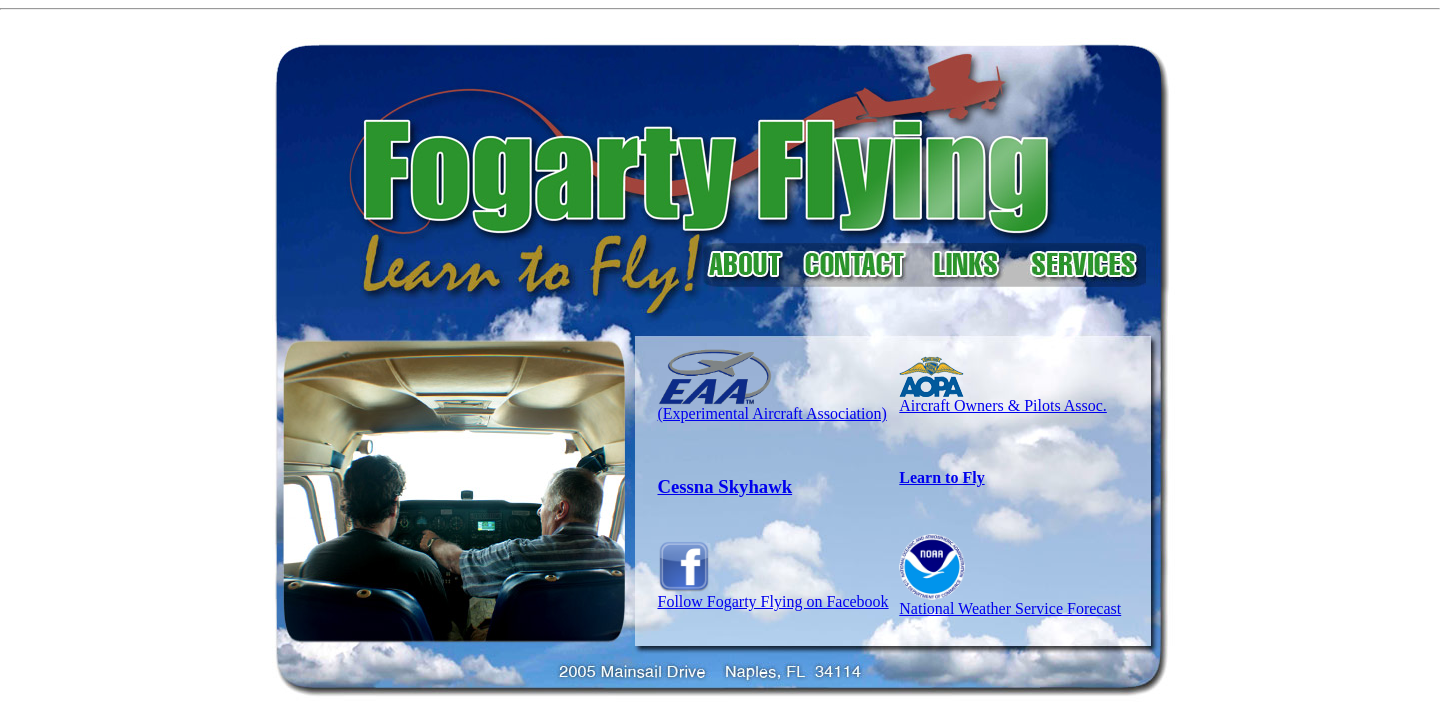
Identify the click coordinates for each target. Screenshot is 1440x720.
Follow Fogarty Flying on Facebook (773, 594)
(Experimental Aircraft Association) (772, 406)
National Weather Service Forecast (1010, 608)
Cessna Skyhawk (725, 486)
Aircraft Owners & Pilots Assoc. (1003, 405)
